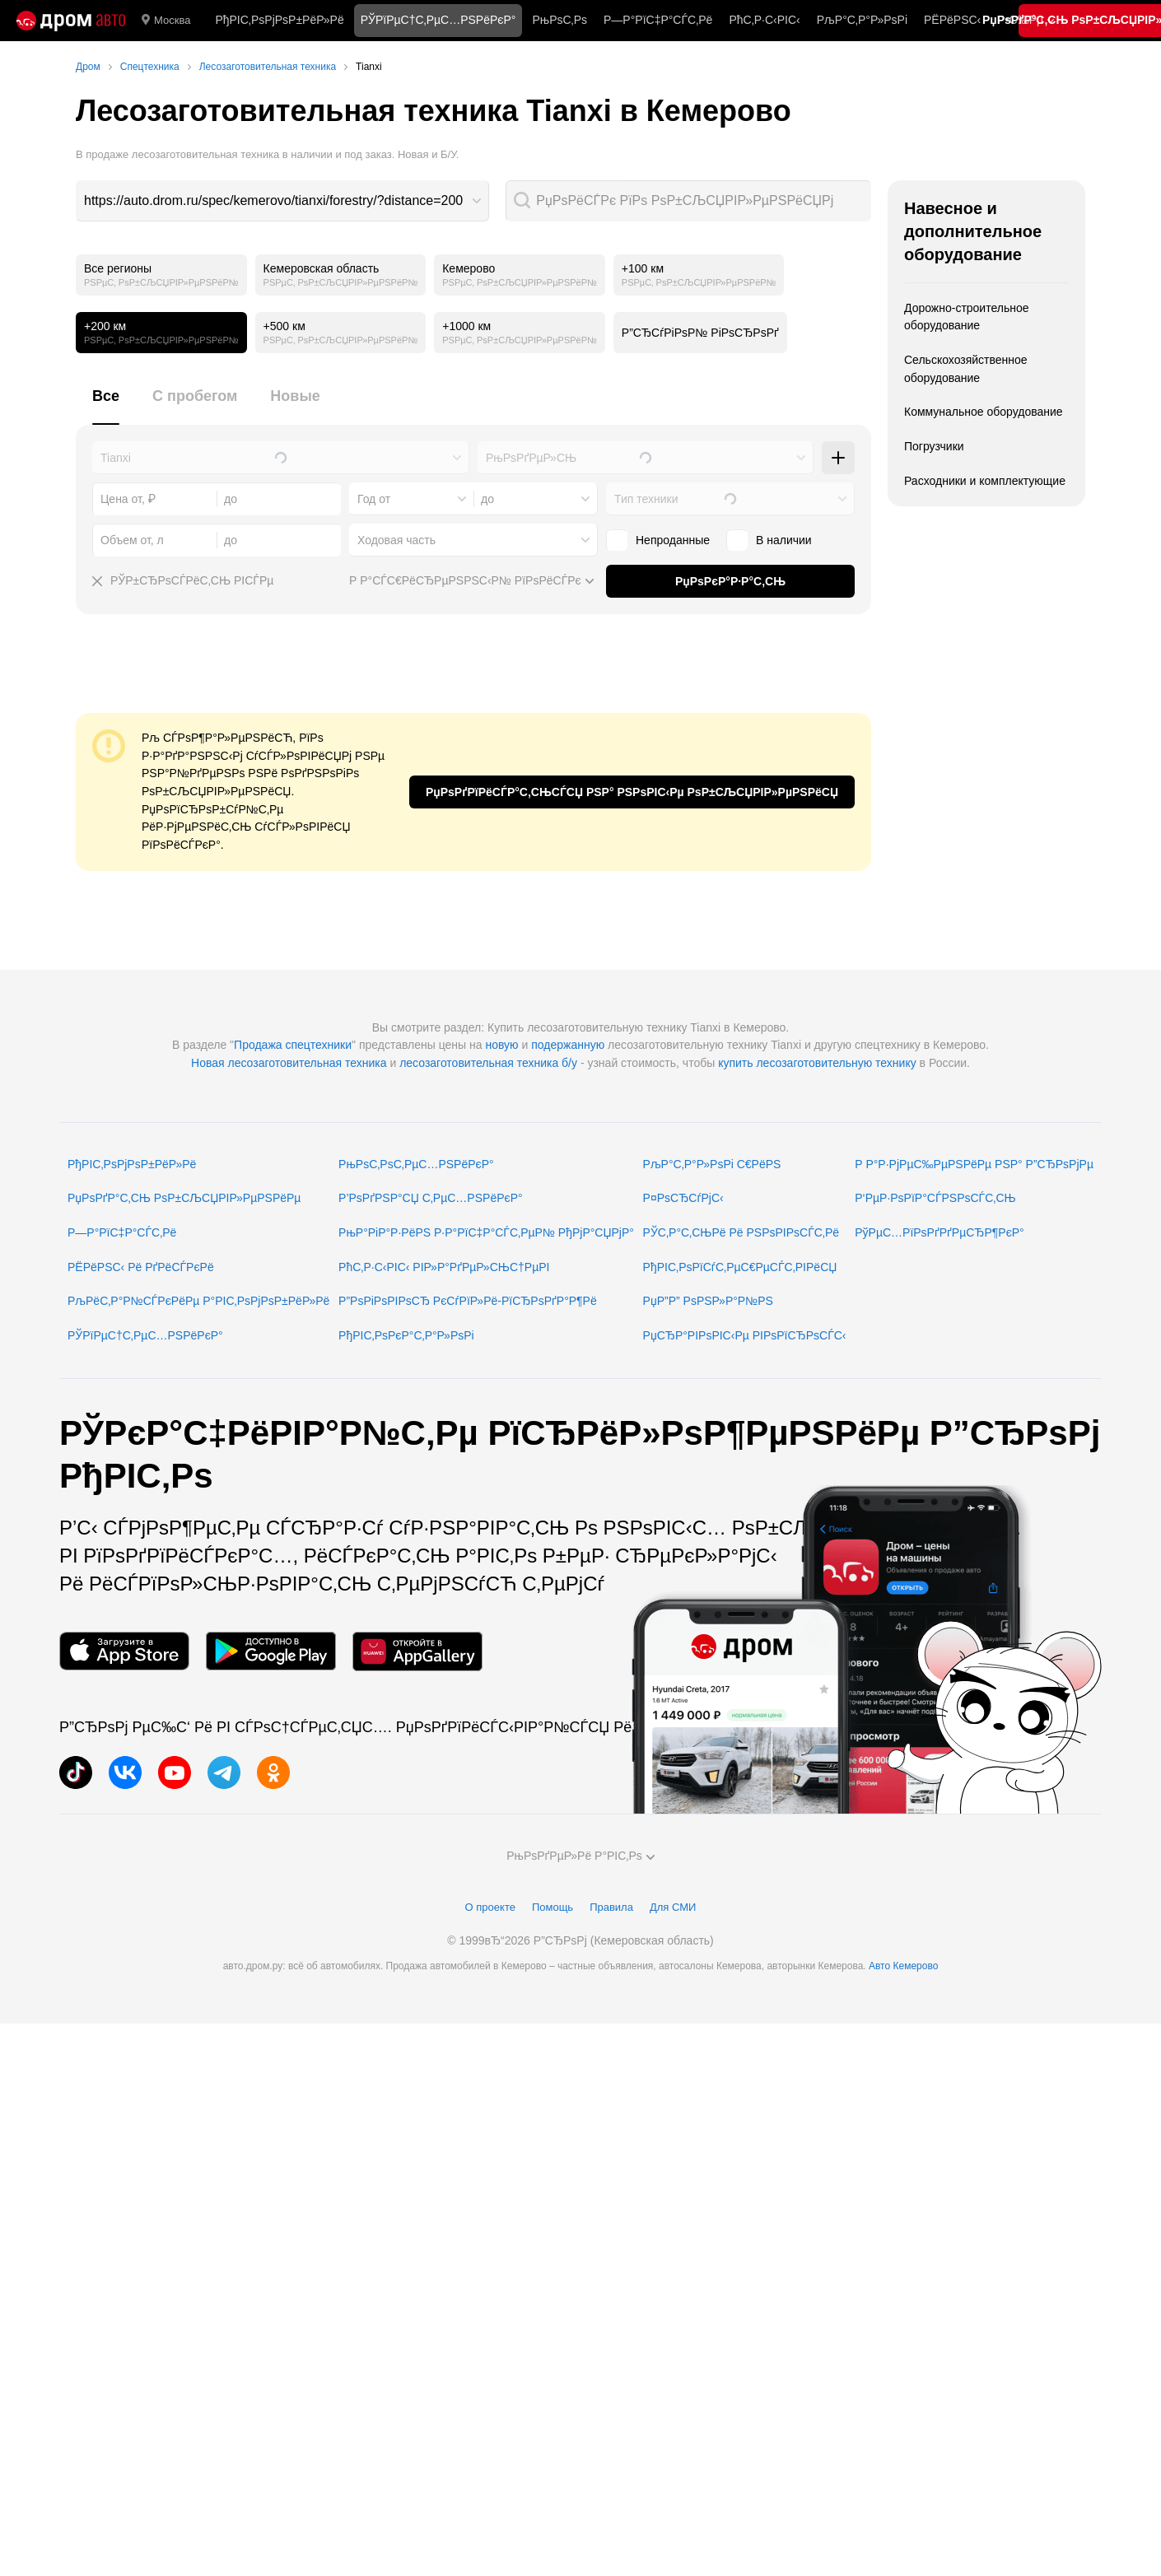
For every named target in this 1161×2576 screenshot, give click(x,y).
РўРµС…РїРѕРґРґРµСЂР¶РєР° (939, 1232)
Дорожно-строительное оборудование (966, 317)
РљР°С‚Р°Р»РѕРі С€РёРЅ (712, 1164)
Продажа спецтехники (293, 1044)
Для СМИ (673, 1907)
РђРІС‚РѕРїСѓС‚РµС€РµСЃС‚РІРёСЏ (740, 1267)
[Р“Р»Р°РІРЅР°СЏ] (70, 20)
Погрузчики (934, 446)
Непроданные (658, 540)
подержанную (567, 1044)
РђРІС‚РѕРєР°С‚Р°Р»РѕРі (406, 1335)
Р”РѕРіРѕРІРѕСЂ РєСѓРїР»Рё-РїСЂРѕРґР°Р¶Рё (467, 1300)
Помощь (552, 1907)
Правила (611, 1907)
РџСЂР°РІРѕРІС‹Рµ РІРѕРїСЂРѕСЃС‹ (744, 1335)
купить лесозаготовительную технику (817, 1062)
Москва (166, 20)
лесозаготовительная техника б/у (488, 1062)
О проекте (490, 1907)
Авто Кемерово (903, 1966)
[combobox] (282, 200)
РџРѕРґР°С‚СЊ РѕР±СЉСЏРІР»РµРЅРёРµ (184, 1197)
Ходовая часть (396, 540)
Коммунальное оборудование (983, 411)
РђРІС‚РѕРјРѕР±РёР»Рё (279, 19)
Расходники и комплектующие (984, 480)
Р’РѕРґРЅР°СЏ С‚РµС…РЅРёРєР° (430, 1197)
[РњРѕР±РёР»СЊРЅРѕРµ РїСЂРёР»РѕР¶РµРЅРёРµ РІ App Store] (124, 1651)
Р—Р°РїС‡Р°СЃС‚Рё (658, 19)
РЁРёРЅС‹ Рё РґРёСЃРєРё (141, 1267)
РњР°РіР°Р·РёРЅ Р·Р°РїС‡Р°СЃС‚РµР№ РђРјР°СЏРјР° (486, 1232)
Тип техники (646, 498)
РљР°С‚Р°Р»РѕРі (862, 19)
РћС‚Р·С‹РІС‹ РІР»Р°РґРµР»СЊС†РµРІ (443, 1267)
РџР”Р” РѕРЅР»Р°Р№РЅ (708, 1300)
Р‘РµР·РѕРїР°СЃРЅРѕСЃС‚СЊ (935, 1197)
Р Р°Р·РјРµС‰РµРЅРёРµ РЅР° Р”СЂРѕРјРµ (974, 1164)
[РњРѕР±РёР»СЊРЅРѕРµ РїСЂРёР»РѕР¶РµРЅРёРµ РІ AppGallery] (417, 1651)
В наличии (769, 540)
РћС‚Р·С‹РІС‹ (764, 19)
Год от (373, 498)
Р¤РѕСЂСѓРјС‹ (683, 1197)
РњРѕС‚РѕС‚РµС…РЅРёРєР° (416, 1164)
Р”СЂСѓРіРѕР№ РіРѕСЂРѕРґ (700, 332)
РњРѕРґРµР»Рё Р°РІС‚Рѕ (580, 1855)
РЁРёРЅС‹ (952, 19)
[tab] (105, 405)
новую (501, 1044)
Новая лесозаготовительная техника (289, 1062)
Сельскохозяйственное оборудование (966, 368)
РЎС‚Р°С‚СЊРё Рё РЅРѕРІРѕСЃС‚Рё (741, 1232)
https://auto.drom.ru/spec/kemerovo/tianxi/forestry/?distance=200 (273, 200)
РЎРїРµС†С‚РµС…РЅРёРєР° (145, 1335)
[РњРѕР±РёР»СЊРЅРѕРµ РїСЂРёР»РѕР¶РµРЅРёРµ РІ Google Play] (271, 1651)
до (487, 498)
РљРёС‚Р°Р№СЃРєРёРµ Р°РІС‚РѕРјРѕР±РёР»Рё (198, 1300)
